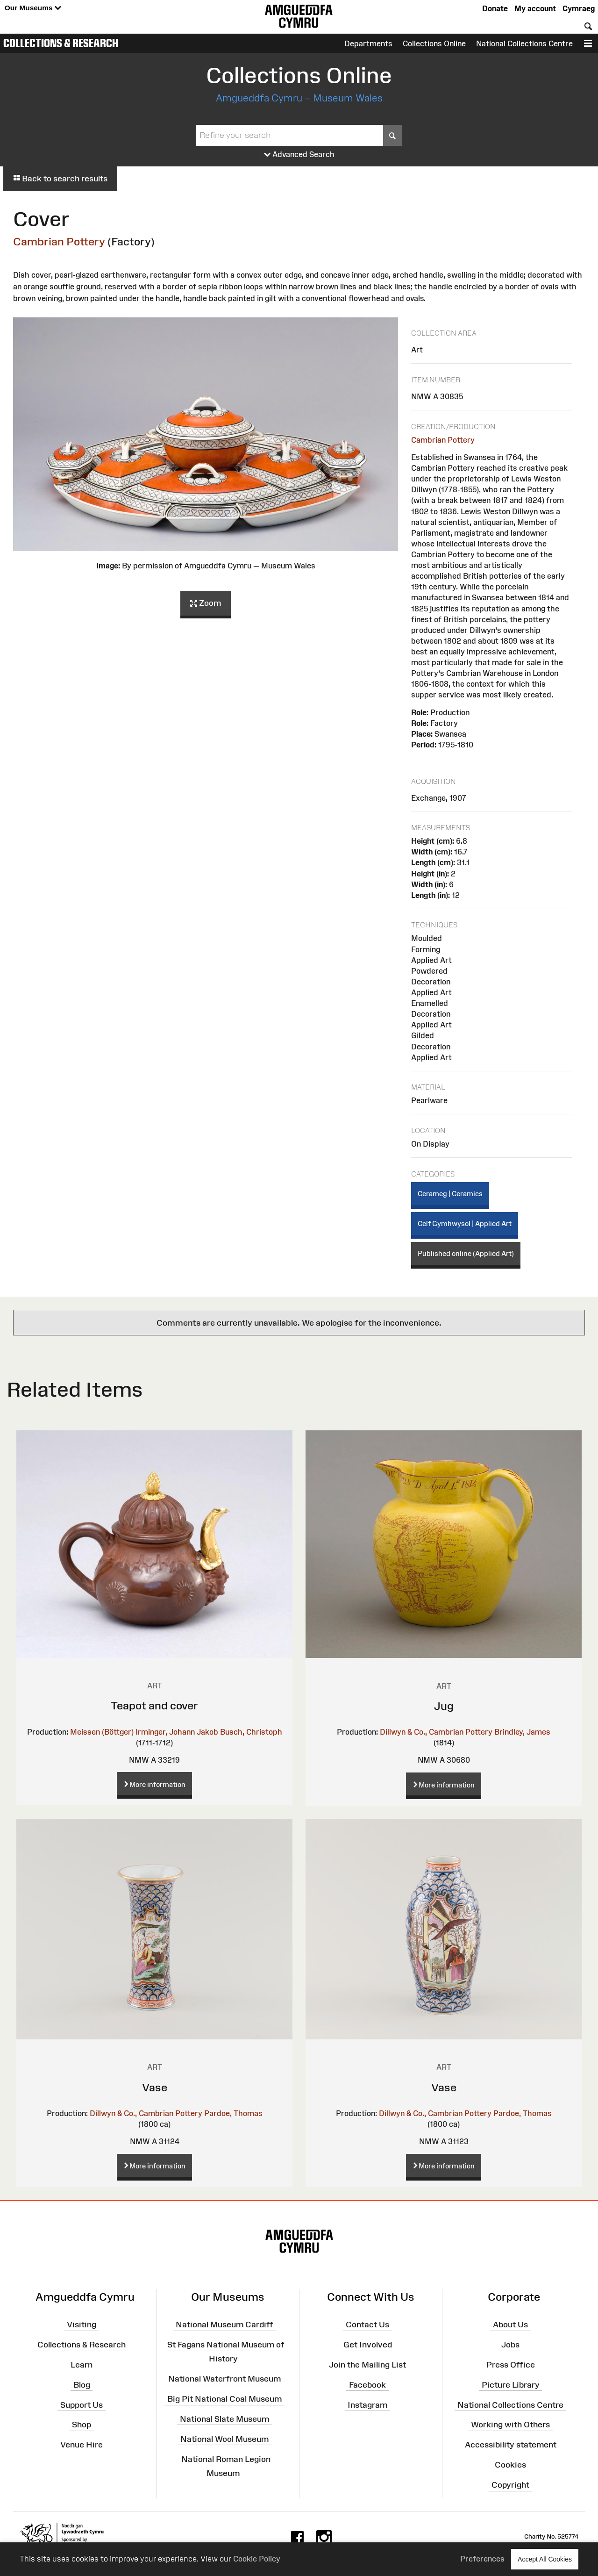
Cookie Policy (256, 2558)
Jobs (510, 2344)
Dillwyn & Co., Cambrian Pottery (436, 1732)
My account (535, 8)
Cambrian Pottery (59, 241)
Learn (82, 2364)
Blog (81, 2384)
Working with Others (510, 2424)
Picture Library (511, 2384)
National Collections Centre (524, 43)
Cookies (510, 2464)
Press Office (510, 2364)
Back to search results (60, 178)
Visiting (81, 2324)
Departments (368, 43)
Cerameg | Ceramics (450, 1194)
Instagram (367, 2404)
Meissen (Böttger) (102, 1732)
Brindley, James (522, 1732)
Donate (495, 8)
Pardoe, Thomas (233, 2113)
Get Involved (367, 2344)
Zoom (205, 603)
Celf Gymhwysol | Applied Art (465, 1223)
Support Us (81, 2404)
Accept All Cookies (545, 2559)
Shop (81, 2424)
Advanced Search (299, 154)
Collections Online (434, 43)
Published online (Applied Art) (466, 1253)
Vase (154, 2087)
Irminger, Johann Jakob (176, 1732)
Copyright (510, 2485)
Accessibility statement (510, 2444)
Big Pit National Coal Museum (224, 2399)
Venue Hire (81, 2444)
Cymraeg (578, 8)
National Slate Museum (224, 2419)
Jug (444, 1706)
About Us (510, 2324)
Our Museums (33, 8)
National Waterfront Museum (224, 2378)
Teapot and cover (154, 1705)
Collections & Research (60, 43)
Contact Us (367, 2324)
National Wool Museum (224, 2439)
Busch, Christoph (251, 1732)
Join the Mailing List (367, 2364)
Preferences (482, 2558)
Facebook (367, 2384)
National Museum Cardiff (224, 2324)
